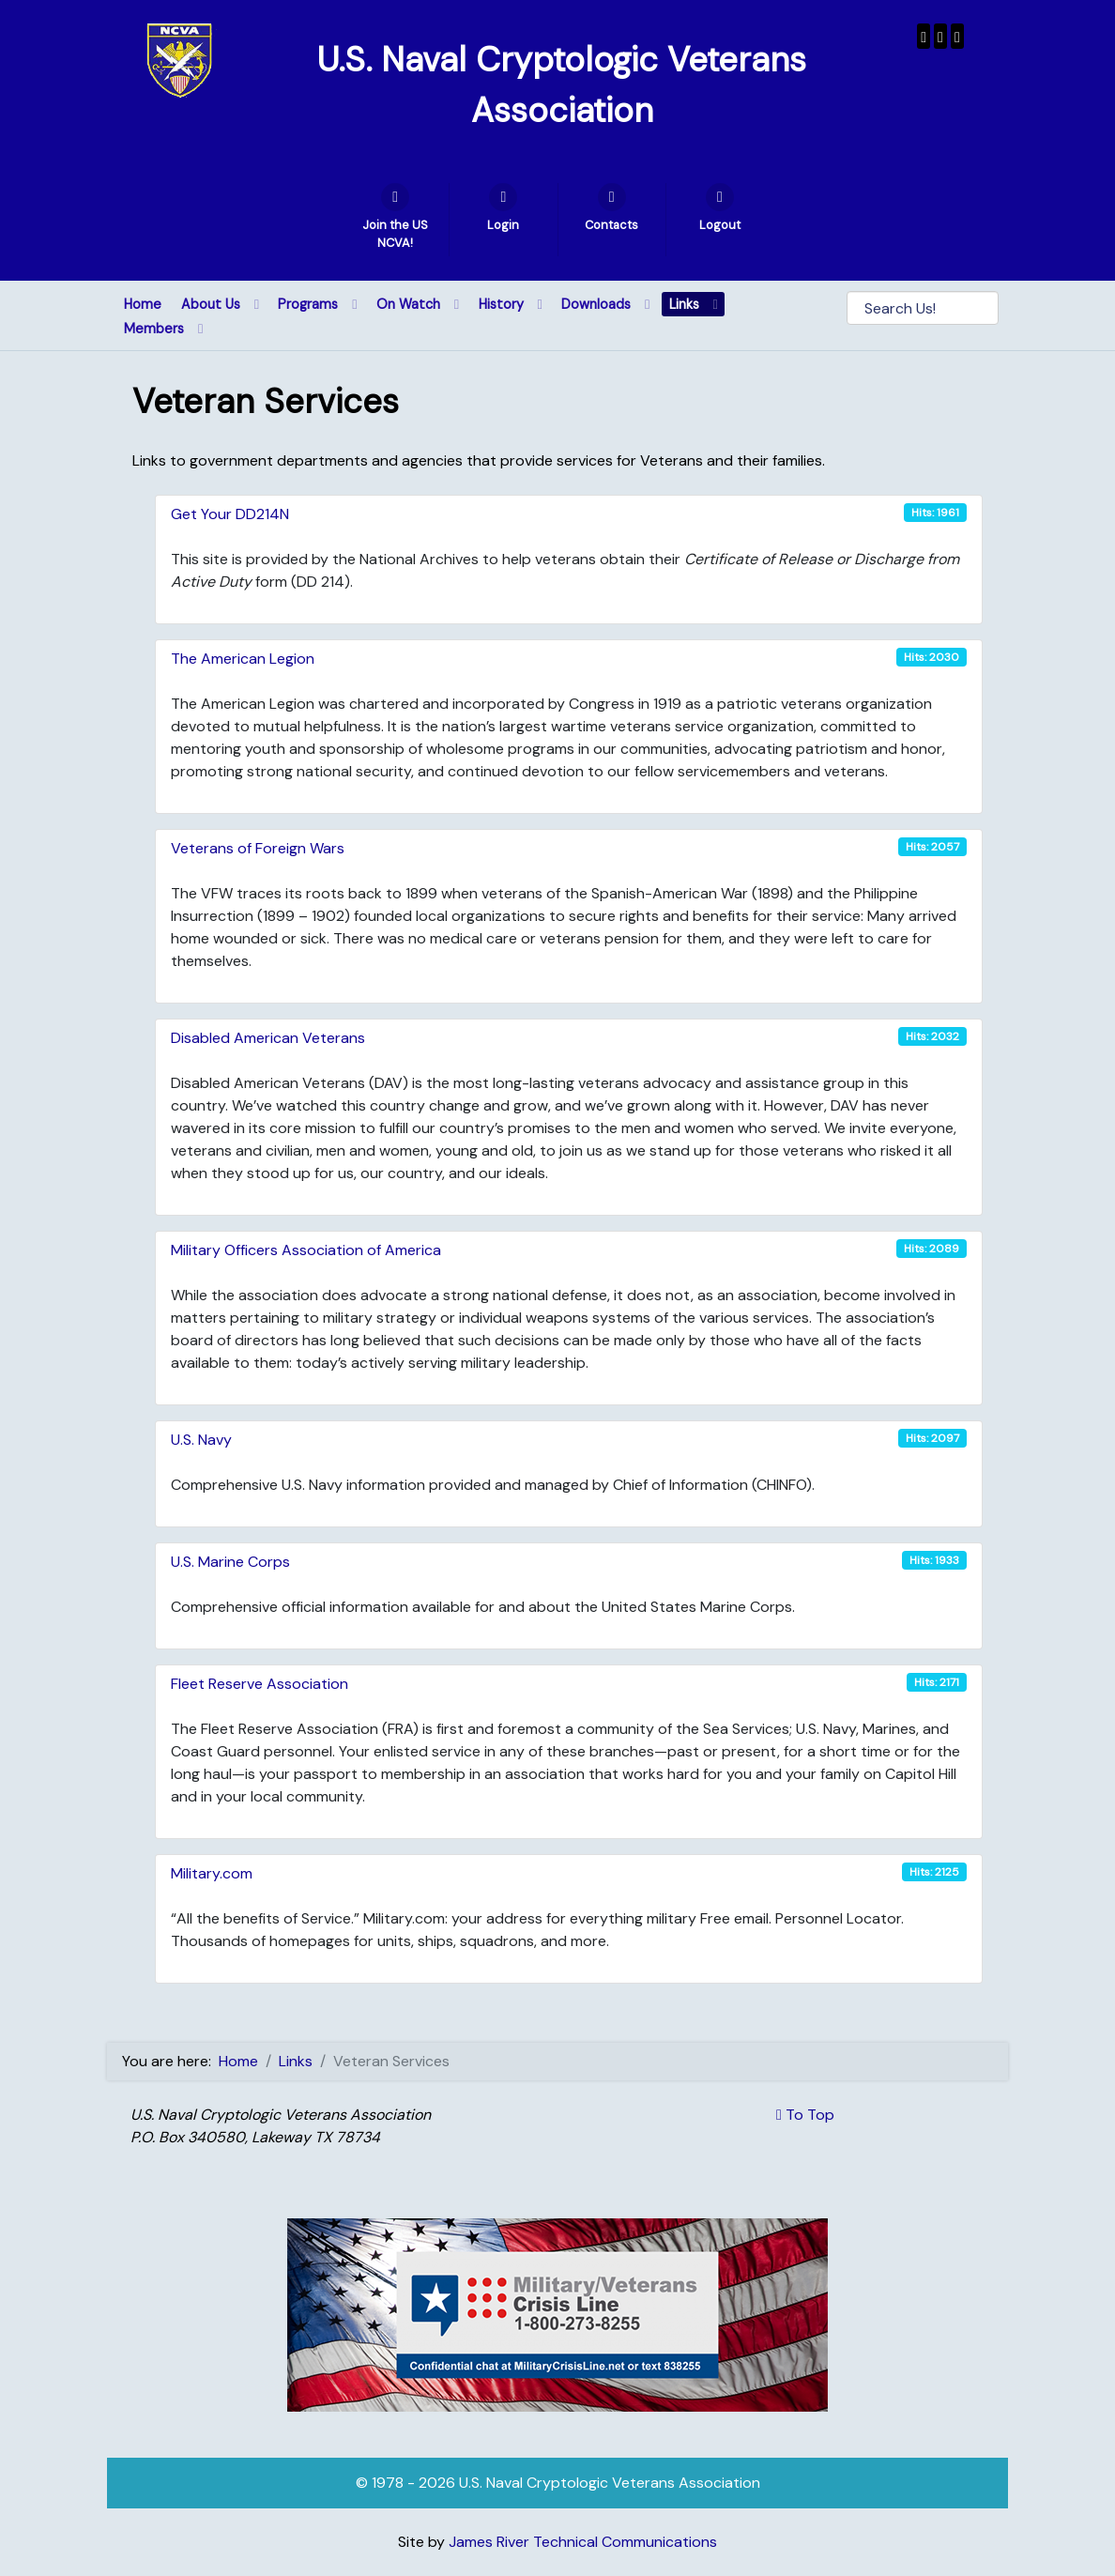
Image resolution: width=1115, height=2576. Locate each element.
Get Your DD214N (230, 514)
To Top (805, 2114)
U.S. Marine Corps (230, 1562)
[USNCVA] (923, 36)
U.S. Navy (201, 1439)
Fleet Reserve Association (259, 1684)
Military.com (211, 1873)
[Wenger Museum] (940, 36)
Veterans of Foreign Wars (257, 848)
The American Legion (242, 658)
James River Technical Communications (583, 2542)
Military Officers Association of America (306, 1250)
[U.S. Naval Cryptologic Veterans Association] (179, 59)
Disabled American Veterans (268, 1038)
